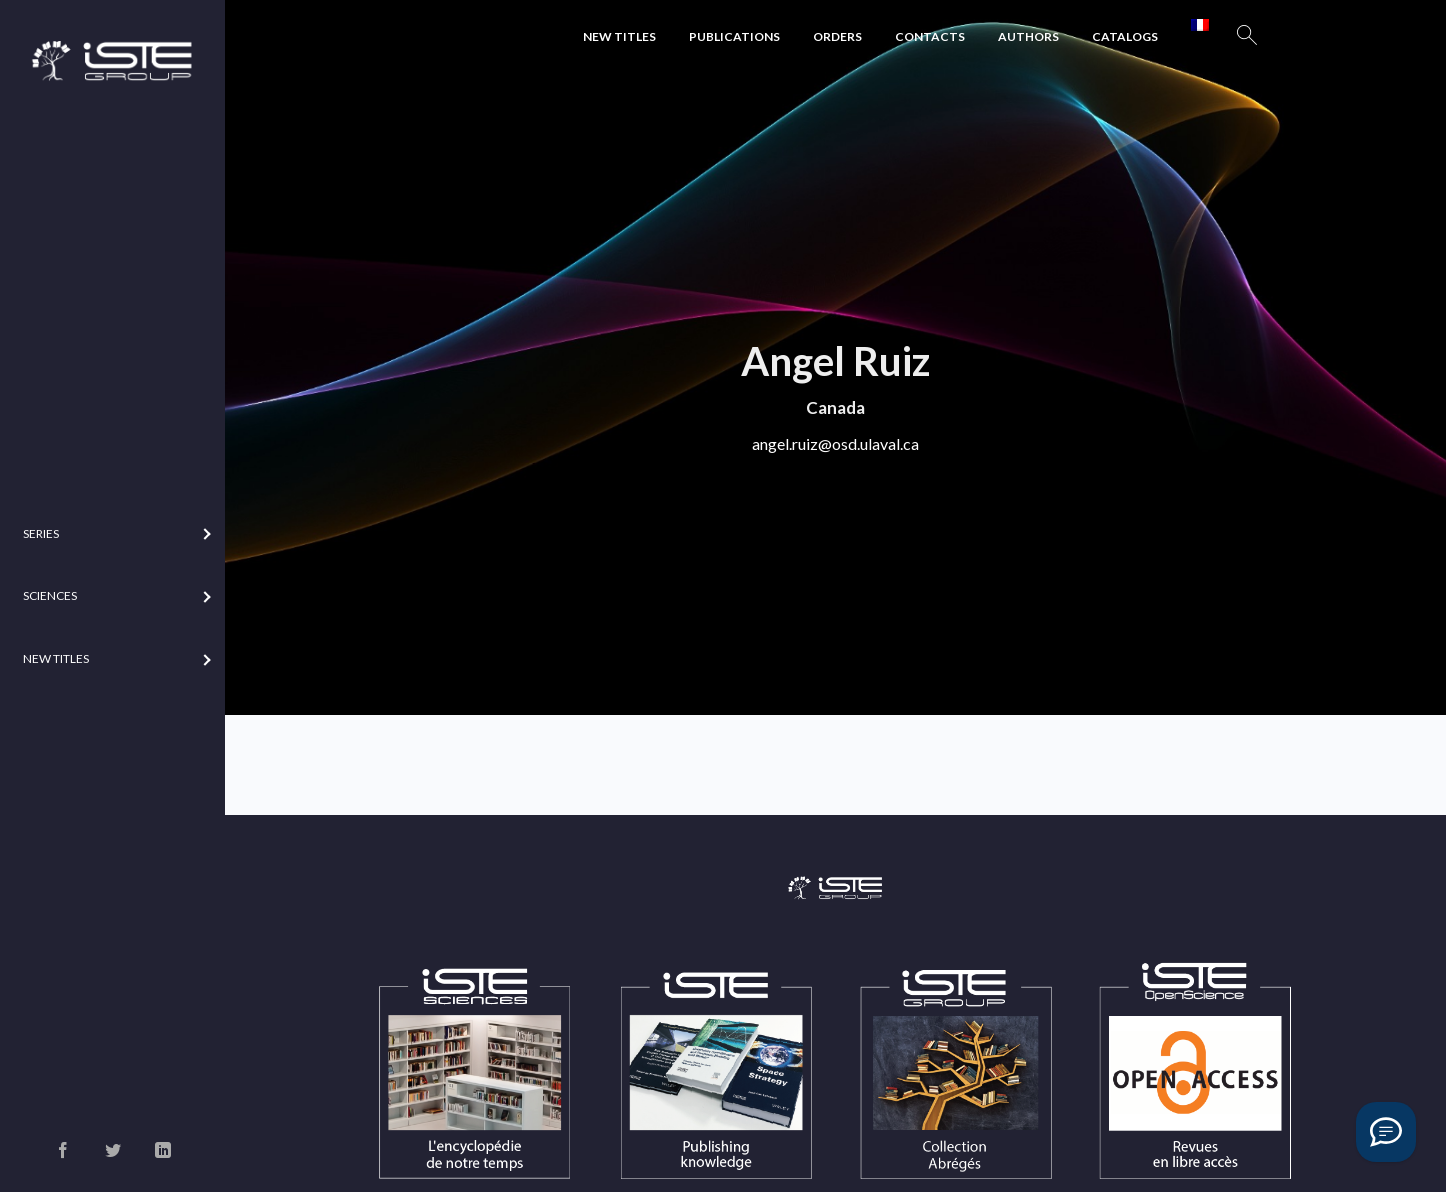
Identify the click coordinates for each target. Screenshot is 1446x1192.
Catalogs (1125, 36)
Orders (837, 36)
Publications (734, 36)
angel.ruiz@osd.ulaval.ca (835, 443)
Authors (1028, 36)
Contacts (930, 36)
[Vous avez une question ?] (1386, 1132)
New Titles (619, 36)
